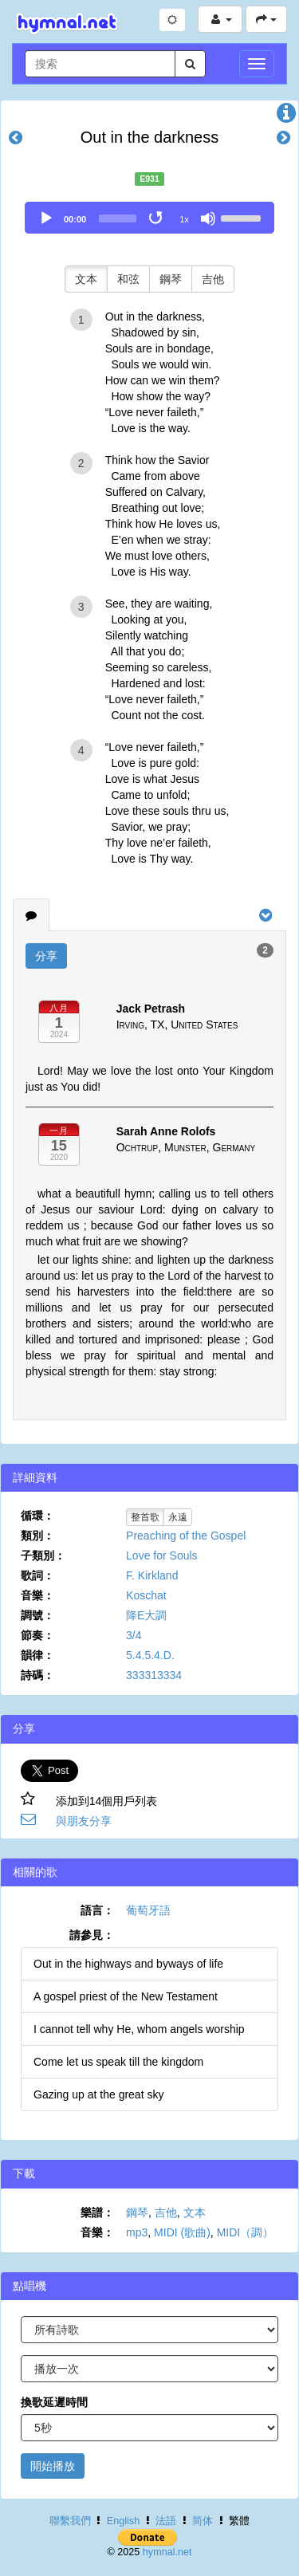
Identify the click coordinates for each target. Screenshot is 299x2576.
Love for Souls (162, 1555)
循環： (37, 1515)
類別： (37, 1535)
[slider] (117, 218)
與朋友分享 (84, 1821)
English (123, 2521)
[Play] (46, 218)
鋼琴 (170, 279)
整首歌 (145, 1517)
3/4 (133, 1635)
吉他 (213, 279)
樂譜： (97, 2212)
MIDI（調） (245, 2232)
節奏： (37, 1635)
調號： (37, 1615)
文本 (86, 279)
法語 (165, 2521)
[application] (149, 218)
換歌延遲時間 (54, 2402)
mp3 (137, 2232)
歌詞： (37, 1575)
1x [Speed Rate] (184, 219)
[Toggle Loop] (157, 218)
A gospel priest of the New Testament (125, 1996)
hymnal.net (167, 2552)
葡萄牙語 (148, 1910)
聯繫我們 (70, 2521)
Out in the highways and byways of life (128, 1963)
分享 (46, 956)
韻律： (37, 1655)
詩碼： (37, 1675)
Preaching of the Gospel (186, 1535)
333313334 (154, 1675)
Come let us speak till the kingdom (118, 2061)
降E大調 (146, 1615)
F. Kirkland (152, 1575)
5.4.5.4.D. (150, 1655)
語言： (97, 1910)
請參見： (91, 1935)
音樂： (37, 1595)
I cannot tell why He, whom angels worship (139, 2029)
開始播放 (52, 2466)
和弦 (128, 279)
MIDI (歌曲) (182, 2232)
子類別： (43, 1555)
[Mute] (208, 218)
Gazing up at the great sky (98, 2094)
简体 (202, 2521)
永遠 (177, 1517)
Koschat (146, 1595)
